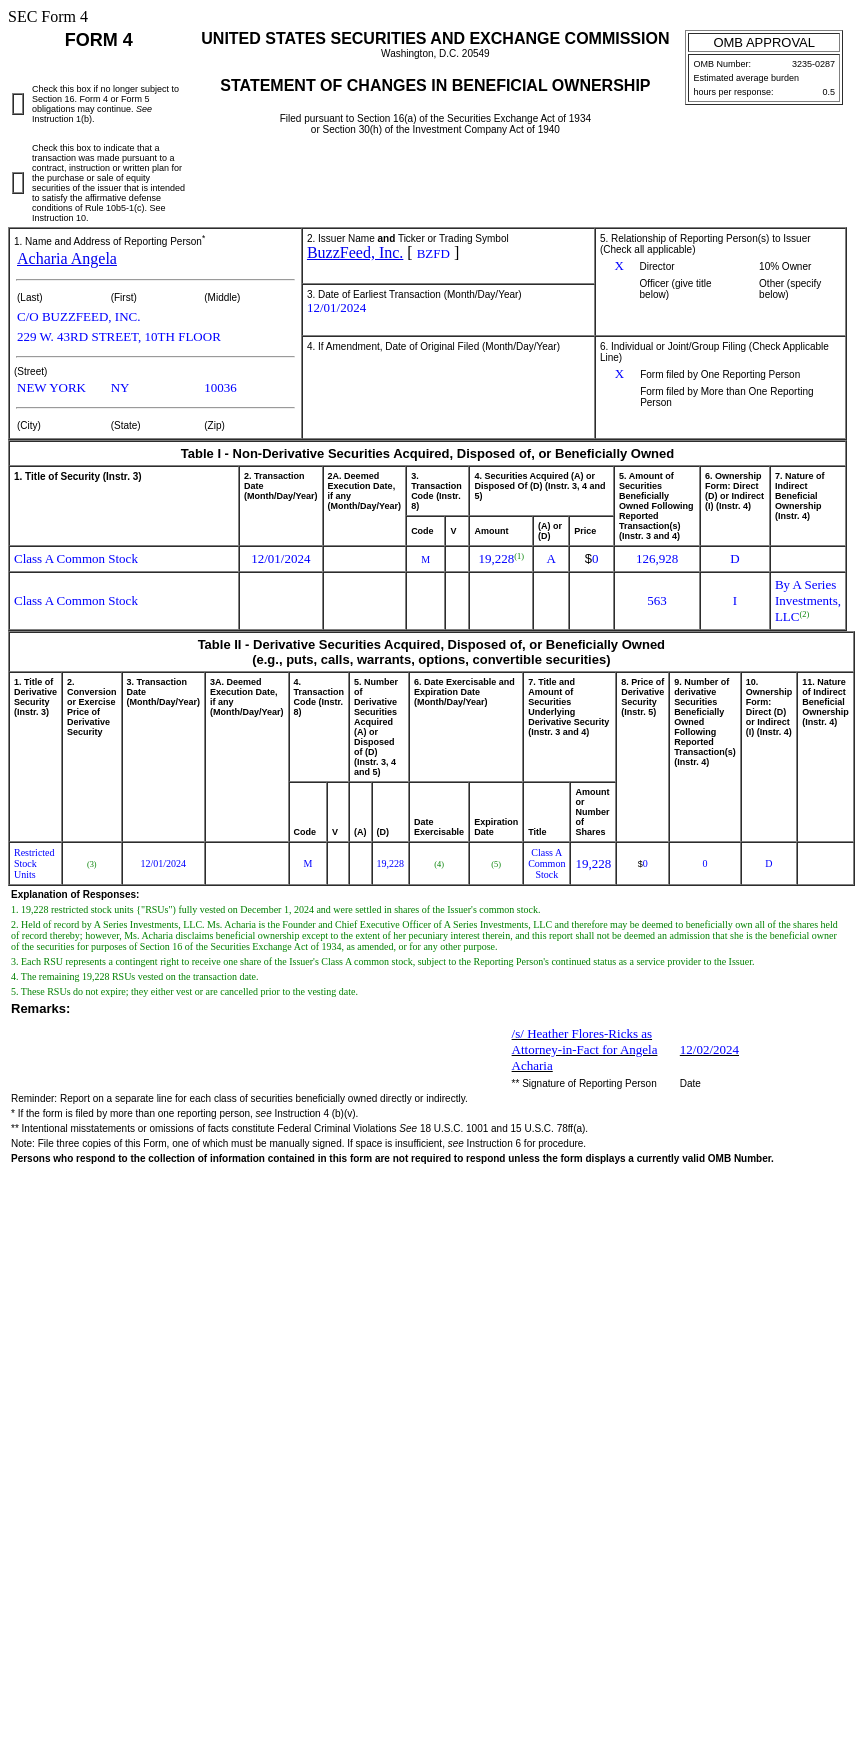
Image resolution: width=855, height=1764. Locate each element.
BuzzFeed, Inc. (355, 252)
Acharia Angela (67, 258)
